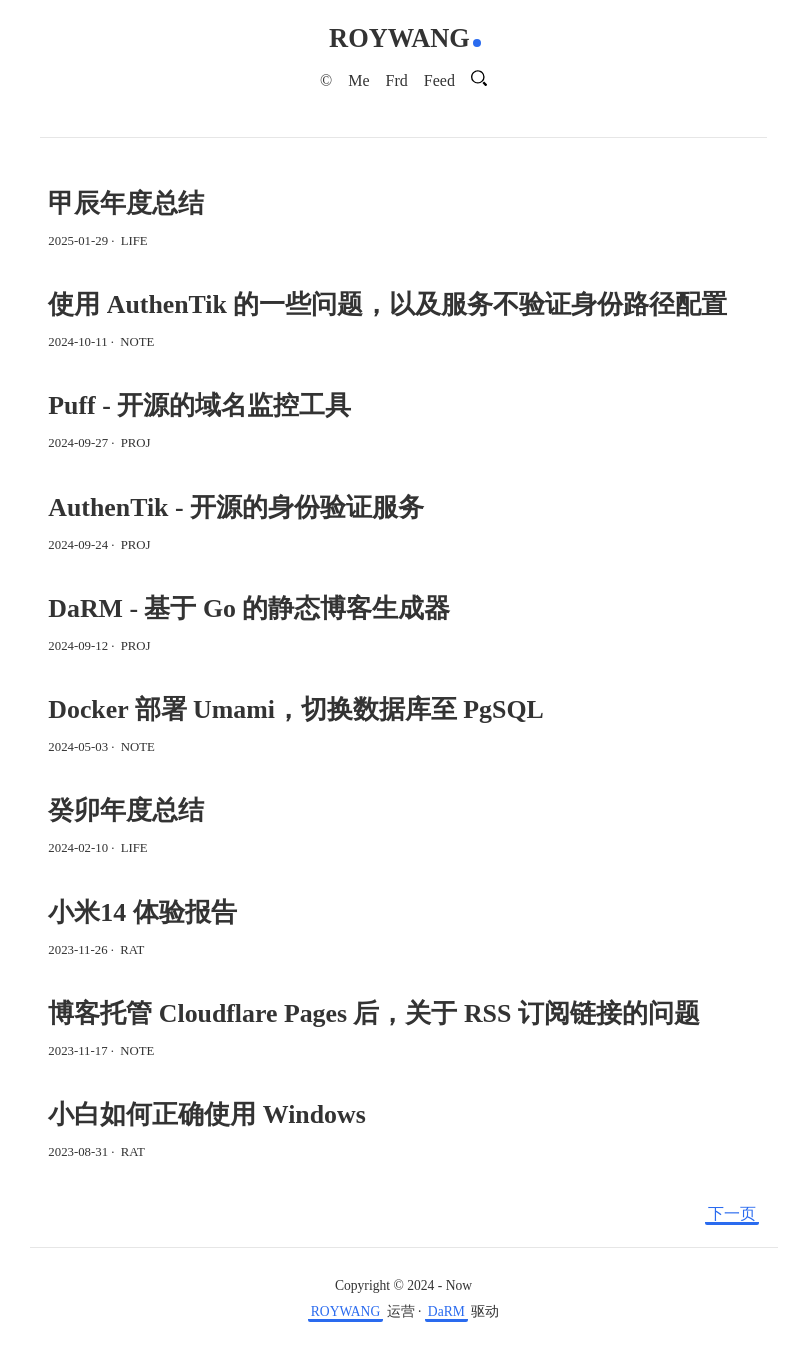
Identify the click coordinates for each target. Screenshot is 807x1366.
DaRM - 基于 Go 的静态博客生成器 (249, 608)
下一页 (732, 1213)
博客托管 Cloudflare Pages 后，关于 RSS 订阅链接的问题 (373, 1013)
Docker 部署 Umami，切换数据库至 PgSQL (295, 709)
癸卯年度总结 (126, 810)
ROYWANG (399, 38)
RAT (132, 950)
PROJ (136, 443)
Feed (439, 80)
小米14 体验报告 (142, 912)
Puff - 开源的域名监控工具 (199, 405)
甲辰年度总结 (126, 203)
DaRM (446, 1311)
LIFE (134, 241)
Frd (397, 80)
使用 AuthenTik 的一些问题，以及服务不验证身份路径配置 (387, 304)
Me (358, 80)
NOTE (137, 342)
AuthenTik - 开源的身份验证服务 (236, 507)
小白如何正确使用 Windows (206, 1114)
